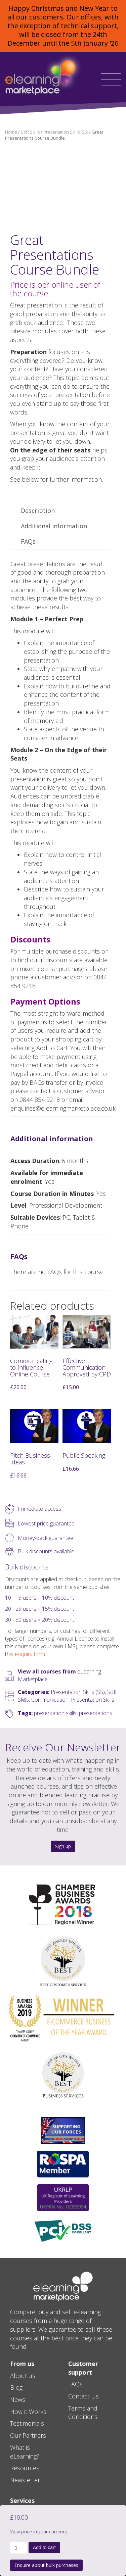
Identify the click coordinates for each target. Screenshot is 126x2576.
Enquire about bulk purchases (46, 2565)
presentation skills (55, 1713)
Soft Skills (30, 132)
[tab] (37, 511)
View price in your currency (38, 2531)
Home (11, 132)
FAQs (28, 541)
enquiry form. (30, 1654)
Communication (50, 1699)
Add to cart (44, 2547)
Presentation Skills (92, 1699)
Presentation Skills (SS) (65, 132)
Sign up (63, 1846)
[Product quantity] (18, 2548)
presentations (95, 1713)
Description (38, 510)
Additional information (54, 526)
